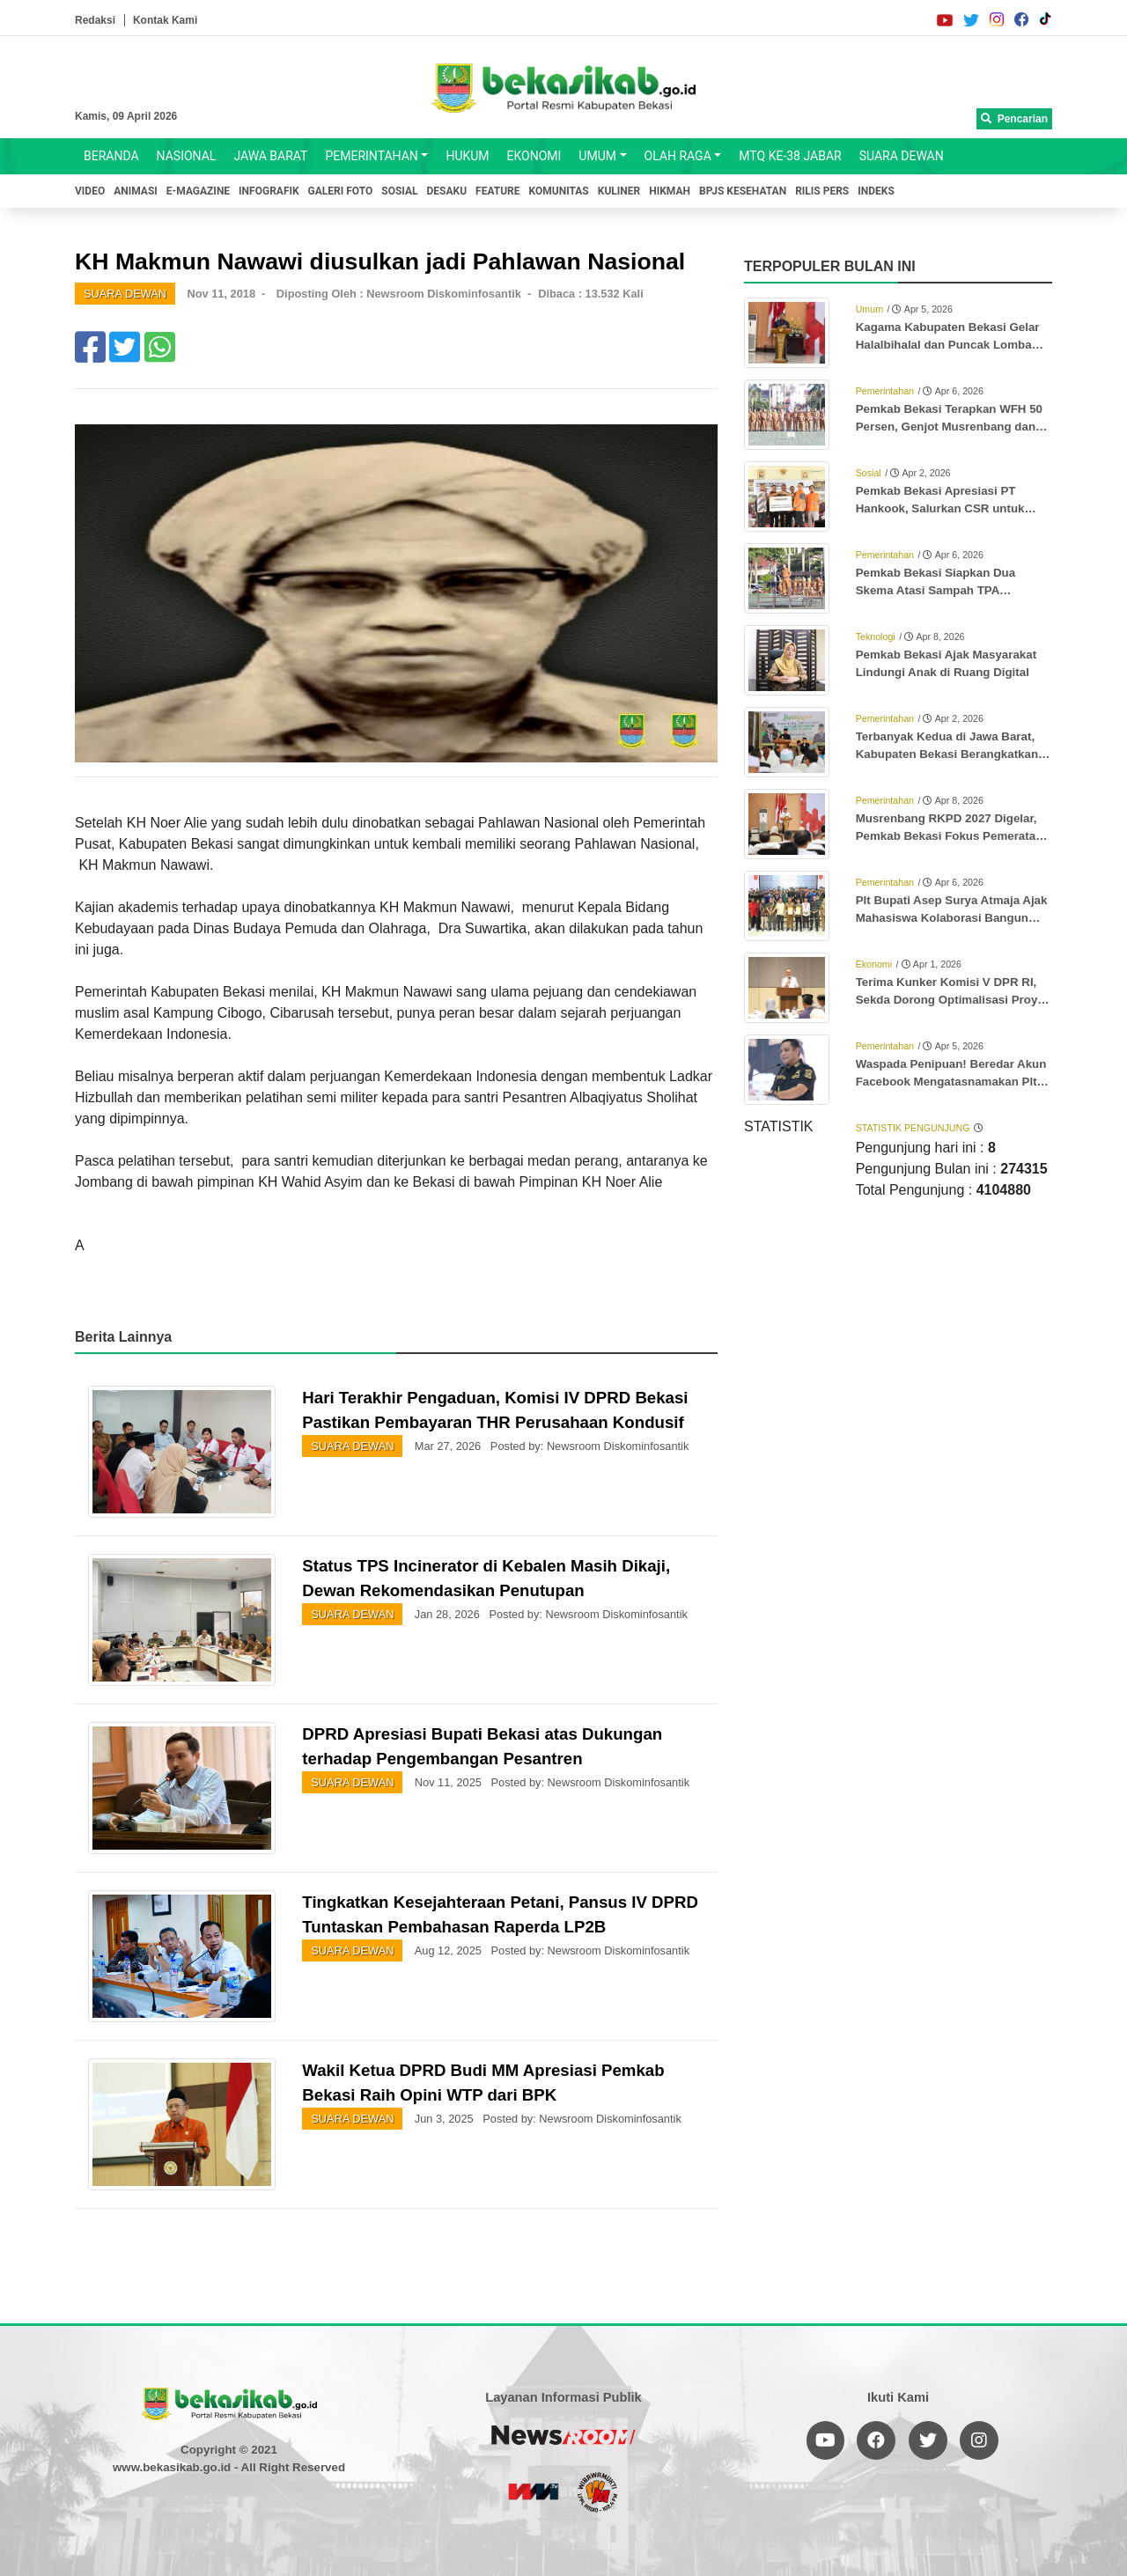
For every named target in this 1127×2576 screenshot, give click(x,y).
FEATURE (497, 191)
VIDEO (90, 191)
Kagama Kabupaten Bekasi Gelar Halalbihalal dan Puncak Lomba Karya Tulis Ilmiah (948, 337)
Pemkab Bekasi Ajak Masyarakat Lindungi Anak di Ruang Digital (946, 663)
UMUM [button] (597, 156)
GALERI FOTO (340, 191)
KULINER (619, 191)
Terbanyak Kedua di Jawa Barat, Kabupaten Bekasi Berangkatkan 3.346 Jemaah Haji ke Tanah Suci (947, 746)
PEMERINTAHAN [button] (371, 156)
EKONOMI (534, 156)
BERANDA (111, 156)
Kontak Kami (165, 20)
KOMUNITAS (559, 191)
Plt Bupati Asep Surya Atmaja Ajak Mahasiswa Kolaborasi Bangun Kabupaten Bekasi (952, 910)
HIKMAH (669, 191)
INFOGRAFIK (269, 191)
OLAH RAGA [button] (678, 156)
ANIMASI (136, 191)
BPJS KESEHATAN (742, 191)
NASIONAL (187, 156)
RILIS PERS (822, 191)
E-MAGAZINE (198, 191)
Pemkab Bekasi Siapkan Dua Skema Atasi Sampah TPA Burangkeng (936, 583)
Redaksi (95, 20)
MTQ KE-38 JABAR (790, 156)
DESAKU (447, 191)
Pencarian (1014, 119)
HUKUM (467, 156)
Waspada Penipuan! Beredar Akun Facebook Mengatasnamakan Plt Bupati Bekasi (951, 1074)
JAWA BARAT (270, 156)
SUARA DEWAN (901, 156)
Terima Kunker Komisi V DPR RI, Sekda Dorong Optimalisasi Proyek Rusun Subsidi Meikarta (953, 992)
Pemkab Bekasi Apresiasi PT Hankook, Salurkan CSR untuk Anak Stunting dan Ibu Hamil (940, 501)
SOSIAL (399, 191)
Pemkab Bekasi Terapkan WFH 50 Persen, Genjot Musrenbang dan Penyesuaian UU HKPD (949, 419)
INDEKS (876, 191)
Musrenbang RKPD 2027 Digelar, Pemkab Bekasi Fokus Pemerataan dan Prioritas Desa (953, 828)
